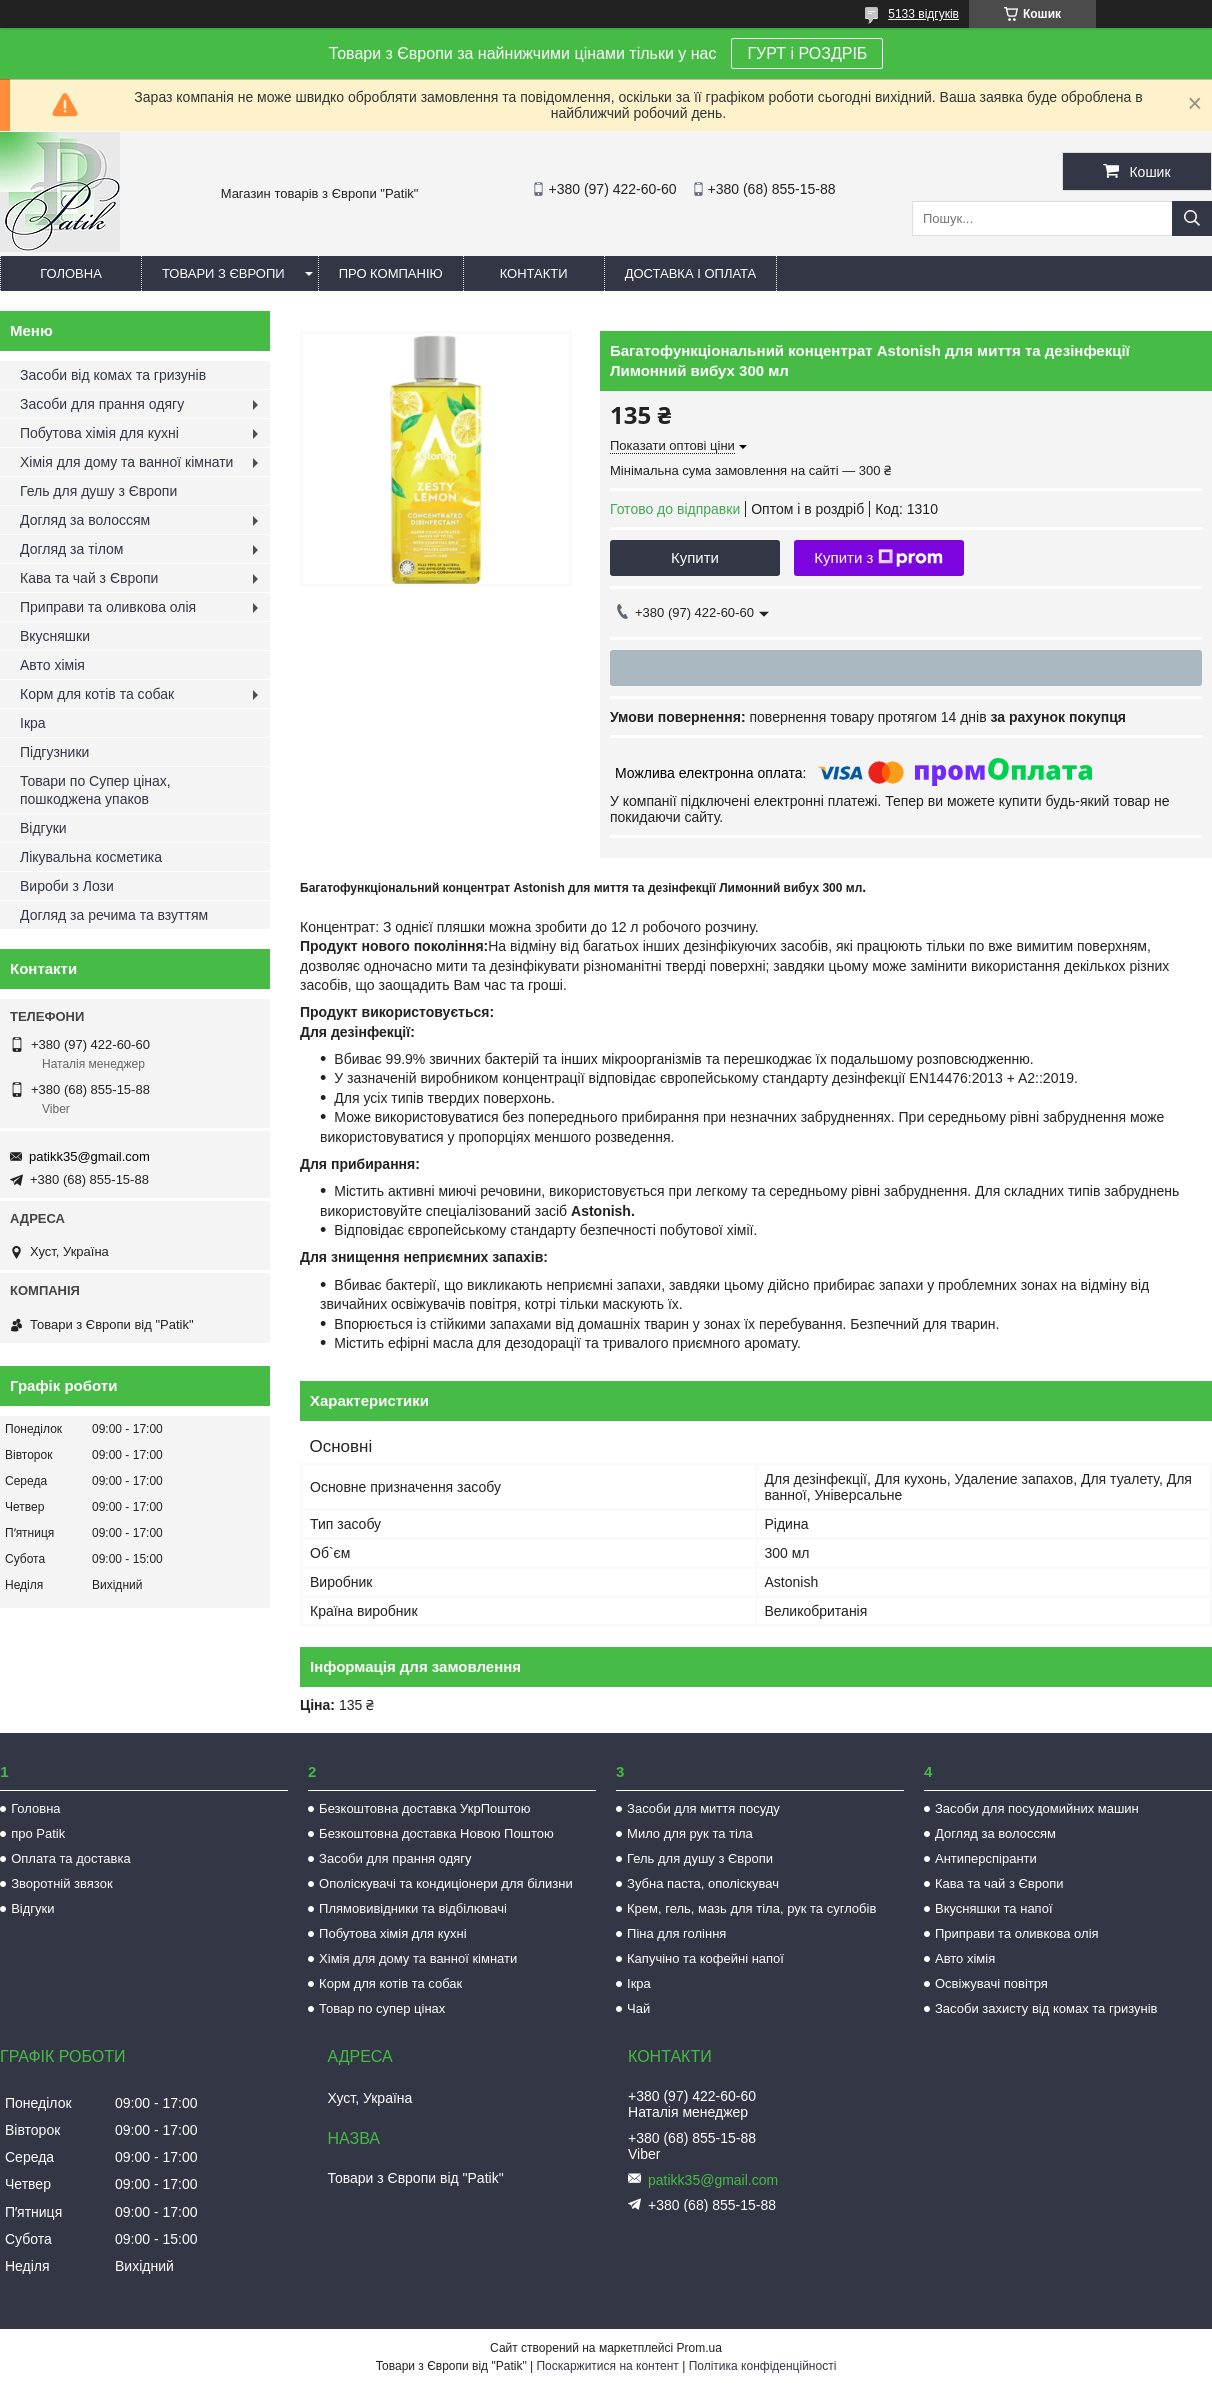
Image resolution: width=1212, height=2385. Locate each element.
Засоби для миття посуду (703, 1808)
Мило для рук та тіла (690, 1833)
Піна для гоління (676, 1933)
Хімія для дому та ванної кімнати (126, 462)
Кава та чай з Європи (89, 578)
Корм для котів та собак (97, 694)
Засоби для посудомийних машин (1037, 1808)
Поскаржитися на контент (607, 2366)
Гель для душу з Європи (98, 491)
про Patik (38, 1833)
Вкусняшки (55, 636)
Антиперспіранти (986, 1858)
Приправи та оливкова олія (108, 607)
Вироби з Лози (67, 886)
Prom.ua (699, 2348)
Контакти (534, 273)
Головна (71, 273)
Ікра (33, 723)
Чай (638, 2008)
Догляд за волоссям (85, 520)
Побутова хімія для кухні (99, 433)
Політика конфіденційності (763, 2366)
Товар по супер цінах (382, 2008)
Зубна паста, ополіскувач (703, 1883)
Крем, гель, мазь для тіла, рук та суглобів (751, 1908)
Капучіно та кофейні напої (705, 1958)
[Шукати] (1192, 218)
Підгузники (54, 752)
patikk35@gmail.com (89, 1156)
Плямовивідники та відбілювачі (413, 1908)
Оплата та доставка (70, 1858)
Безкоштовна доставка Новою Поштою (436, 1833)
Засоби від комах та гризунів (113, 375)
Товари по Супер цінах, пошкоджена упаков (95, 790)
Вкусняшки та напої (994, 1908)
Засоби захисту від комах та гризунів (1046, 2008)
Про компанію (391, 273)
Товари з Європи (223, 273)
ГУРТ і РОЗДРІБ (807, 53)
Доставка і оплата (691, 273)
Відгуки (43, 828)
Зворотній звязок (61, 1883)
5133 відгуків (923, 14)
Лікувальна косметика (91, 857)
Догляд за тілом (71, 549)
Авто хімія (52, 665)
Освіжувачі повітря (991, 1983)
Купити (695, 557)
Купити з (878, 558)
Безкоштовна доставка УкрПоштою (424, 1808)
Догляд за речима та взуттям (114, 915)
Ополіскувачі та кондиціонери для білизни (446, 1883)
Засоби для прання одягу (102, 404)
